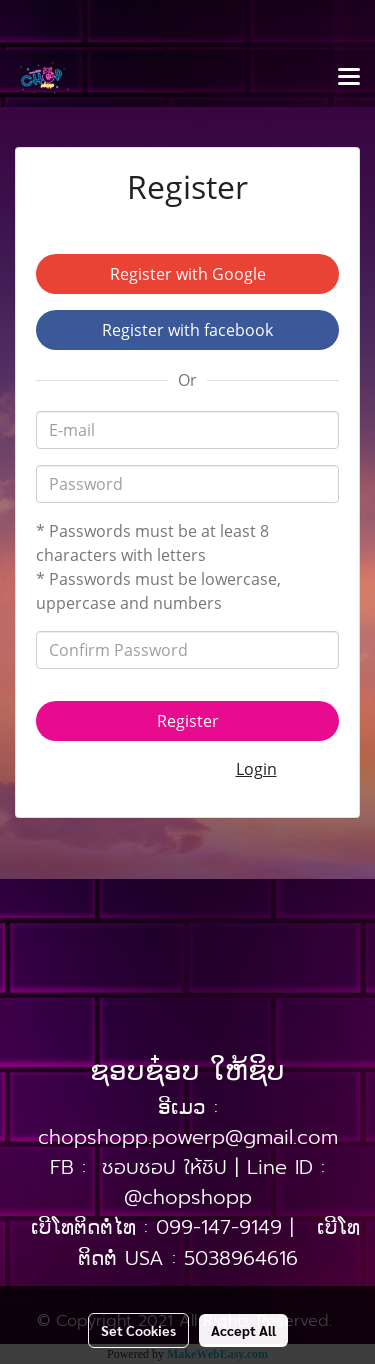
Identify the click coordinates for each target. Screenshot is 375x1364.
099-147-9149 (219, 1227)
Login (256, 769)
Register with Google (188, 274)
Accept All (243, 1330)
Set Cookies (138, 1330)
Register (188, 721)
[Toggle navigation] (349, 78)
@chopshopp (188, 1197)
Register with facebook (187, 330)
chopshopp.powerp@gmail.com (188, 1137)
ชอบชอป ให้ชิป (164, 1167)
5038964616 (241, 1258)
